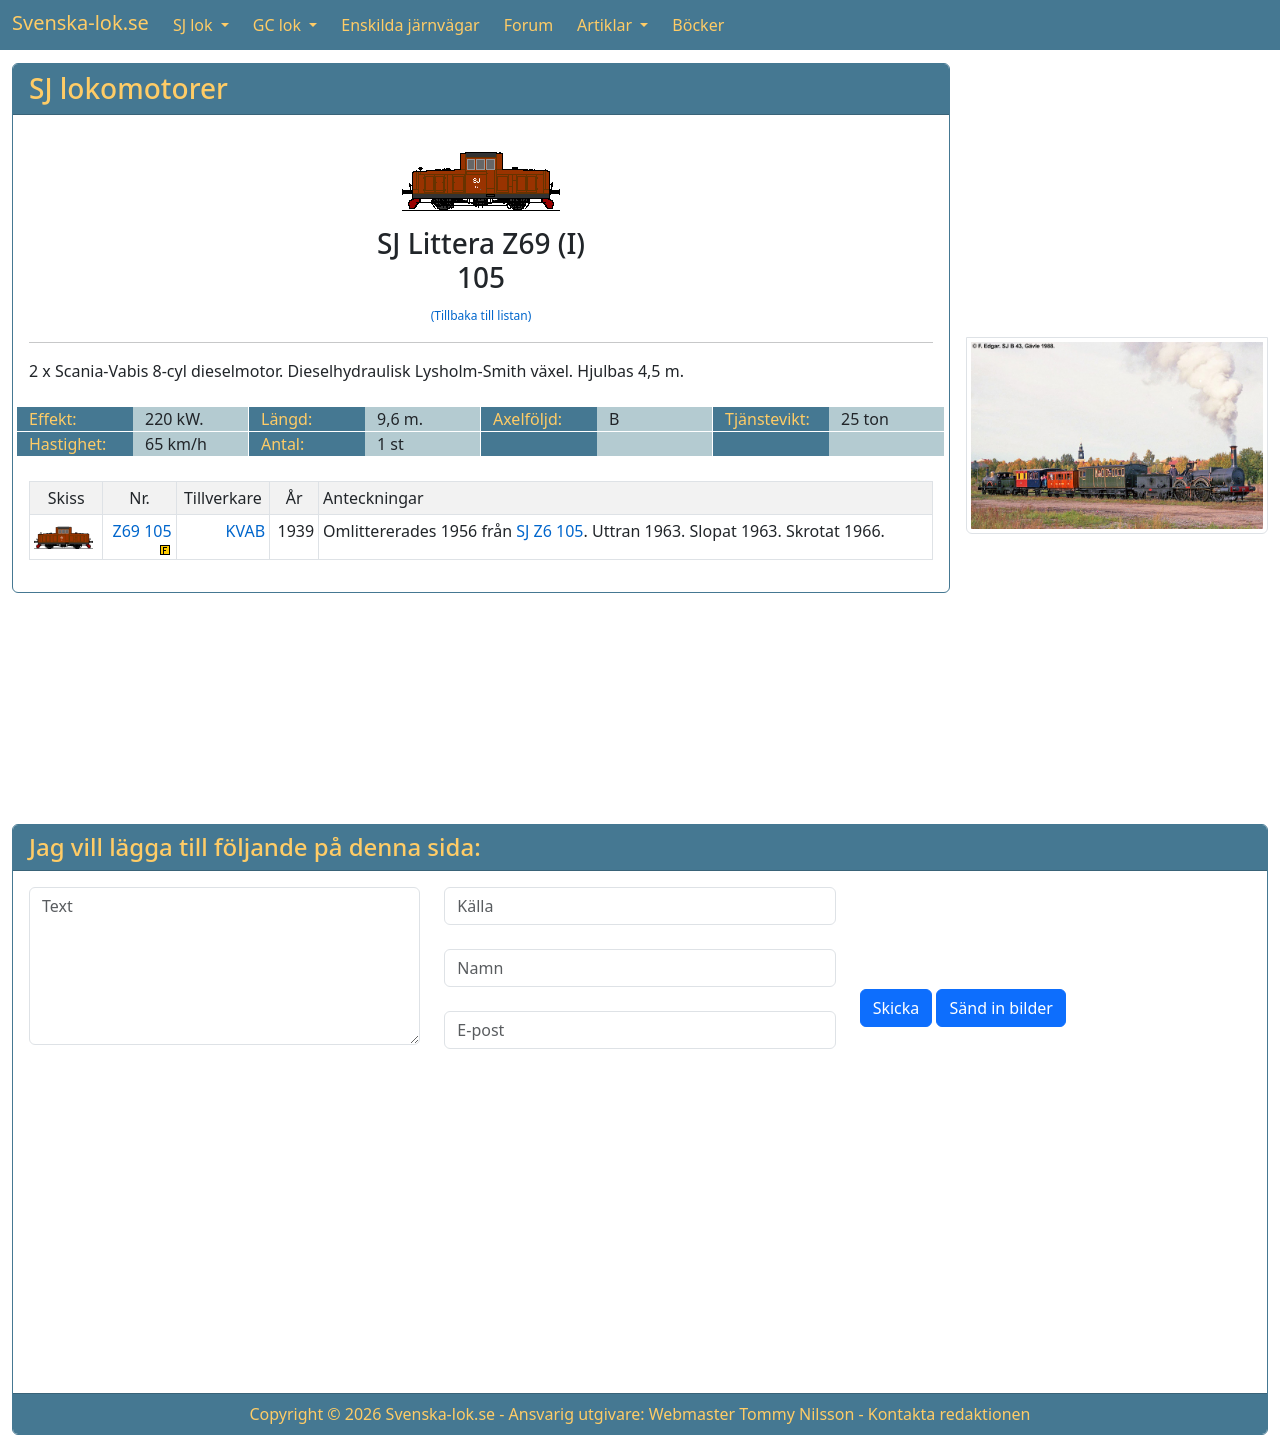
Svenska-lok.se (80, 22)
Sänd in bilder (1000, 1008)
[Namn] (639, 968)
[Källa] (639, 906)
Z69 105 (139, 537)
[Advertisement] (1117, 188)
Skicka (896, 1008)
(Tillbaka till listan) (481, 315)
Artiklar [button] (606, 25)
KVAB (246, 531)
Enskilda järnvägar (410, 25)
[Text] (224, 966)
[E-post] (639, 1030)
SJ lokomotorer (128, 88)
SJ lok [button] (195, 25)
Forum (528, 25)
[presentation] (1012, 926)
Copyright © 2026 (315, 1414)
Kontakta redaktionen (949, 1414)
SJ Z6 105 (549, 531)
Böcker (698, 25)
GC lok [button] (279, 25)
